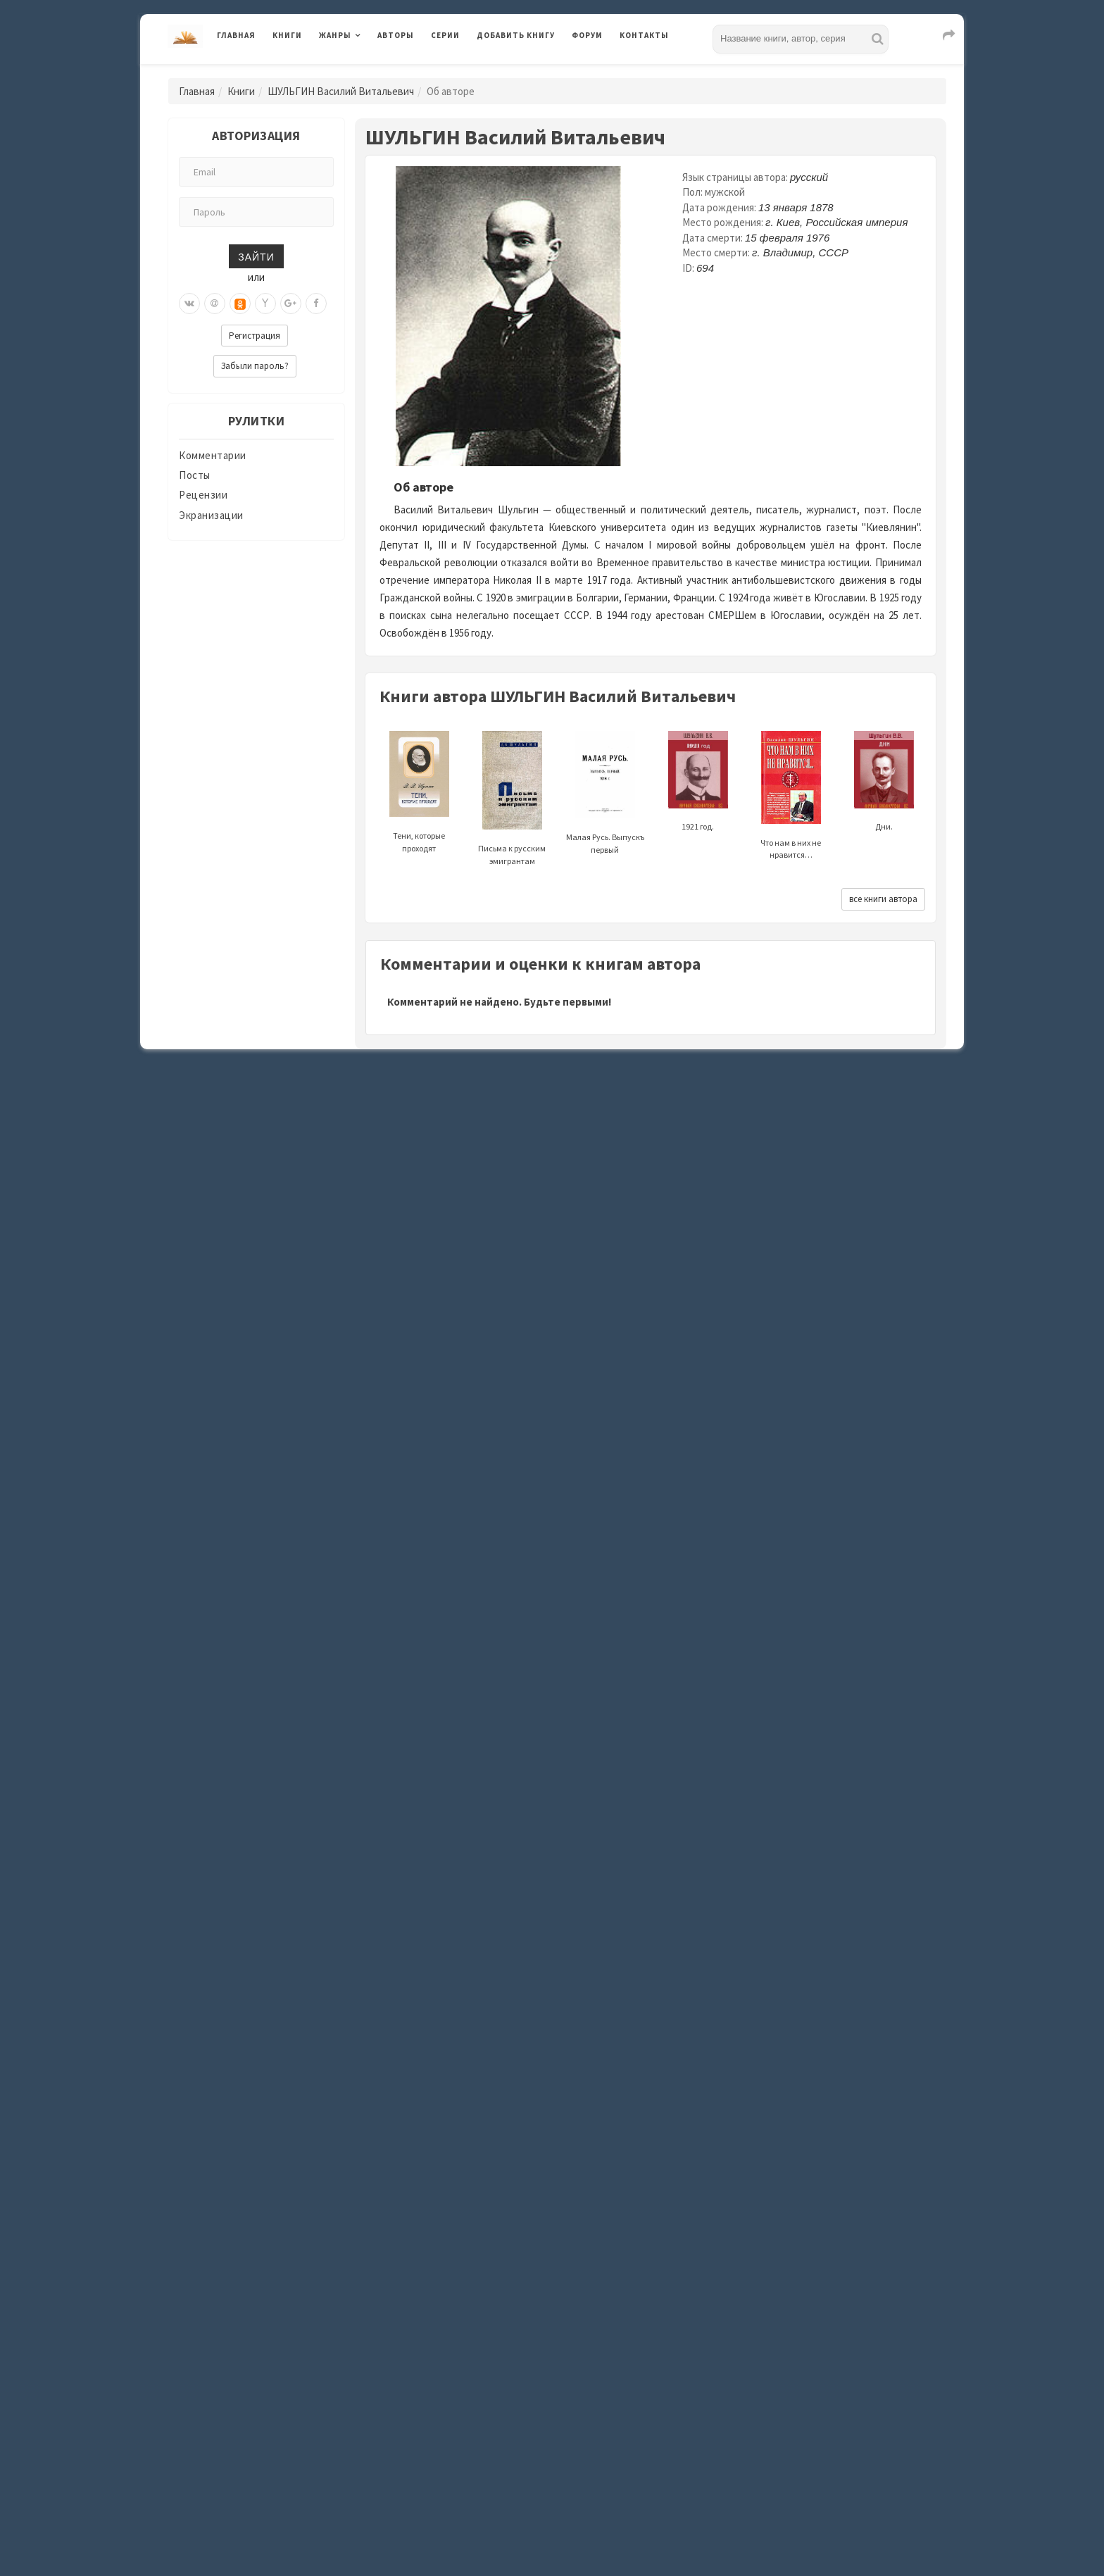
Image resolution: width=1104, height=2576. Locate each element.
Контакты (644, 35)
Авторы (395, 35)
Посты (195, 475)
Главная (236, 35)
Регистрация (254, 336)
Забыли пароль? (255, 366)
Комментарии (212, 455)
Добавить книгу (516, 35)
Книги (287, 35)
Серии (445, 35)
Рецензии (203, 494)
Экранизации (211, 515)
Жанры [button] (335, 35)
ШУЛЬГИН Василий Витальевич (341, 91)
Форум (587, 35)
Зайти (256, 256)
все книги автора (883, 899)
